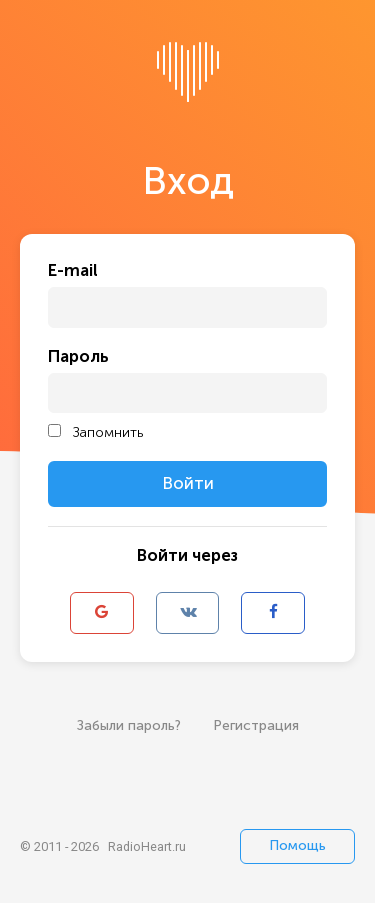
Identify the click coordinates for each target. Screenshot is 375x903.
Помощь (297, 845)
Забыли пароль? (129, 725)
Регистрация (256, 725)
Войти (188, 483)
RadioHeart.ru (147, 846)
